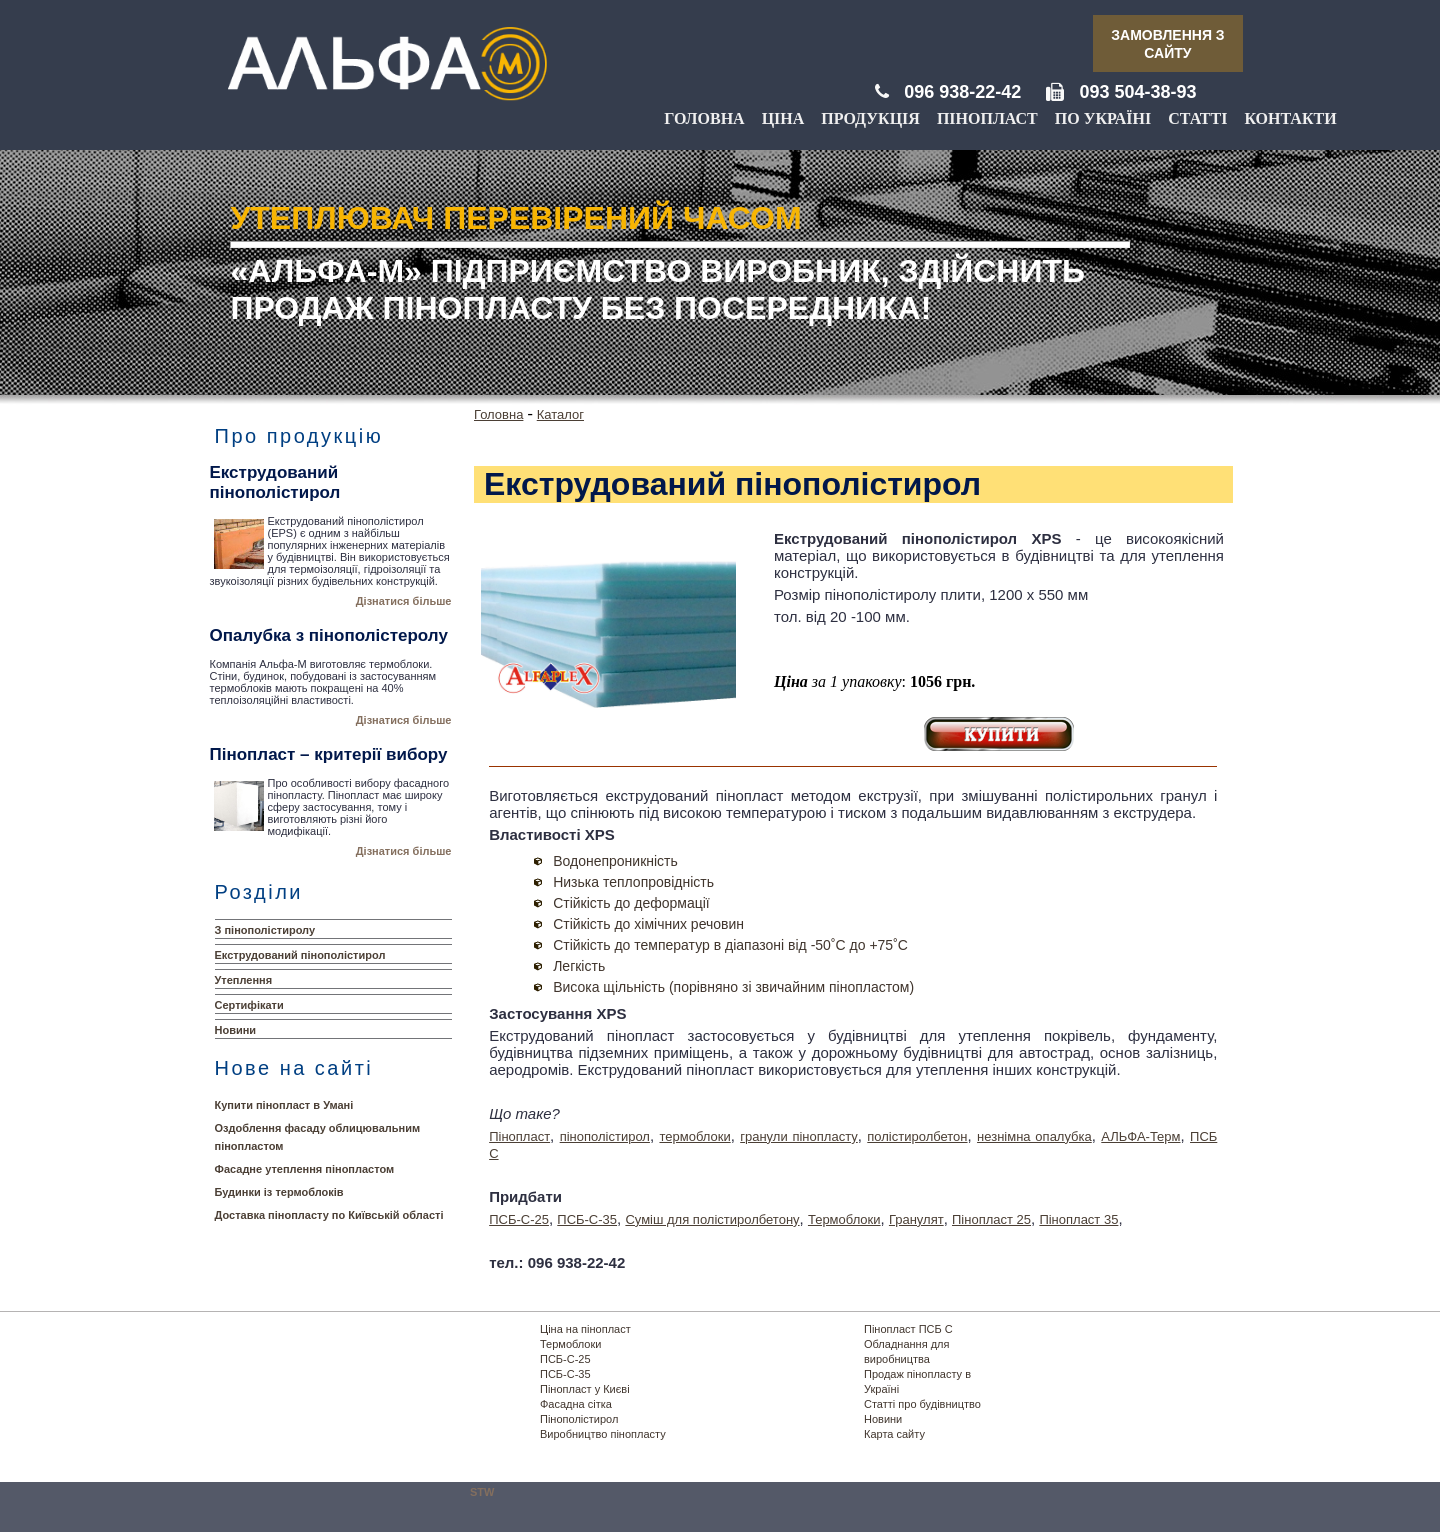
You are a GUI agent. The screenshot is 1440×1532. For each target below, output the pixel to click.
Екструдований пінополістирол (300, 955)
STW (482, 1492)
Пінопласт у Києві (585, 1389)
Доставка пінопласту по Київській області (329, 1215)
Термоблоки (844, 1219)
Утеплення (244, 980)
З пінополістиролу (265, 930)
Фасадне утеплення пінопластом (305, 1169)
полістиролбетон (917, 1136)
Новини (236, 1030)
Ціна (783, 118)
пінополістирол (605, 1136)
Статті (1197, 118)
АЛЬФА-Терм (1140, 1136)
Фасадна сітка (576, 1404)
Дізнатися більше (404, 601)
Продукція (870, 118)
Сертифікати (249, 1005)
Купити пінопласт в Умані (284, 1105)
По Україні (1103, 118)
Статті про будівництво (922, 1404)
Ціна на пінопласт (585, 1329)
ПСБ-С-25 (519, 1219)
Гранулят (916, 1219)
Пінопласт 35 (1078, 1219)
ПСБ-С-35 (587, 1219)
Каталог (560, 414)
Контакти (1290, 118)
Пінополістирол (579, 1419)
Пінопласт (987, 118)
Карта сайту (894, 1434)
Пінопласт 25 (991, 1219)
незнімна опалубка (1034, 1136)
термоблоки (694, 1136)
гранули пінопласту (799, 1136)
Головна (704, 118)
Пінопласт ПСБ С (908, 1329)
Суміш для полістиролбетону (712, 1219)
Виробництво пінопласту (603, 1434)
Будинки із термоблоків (279, 1192)
